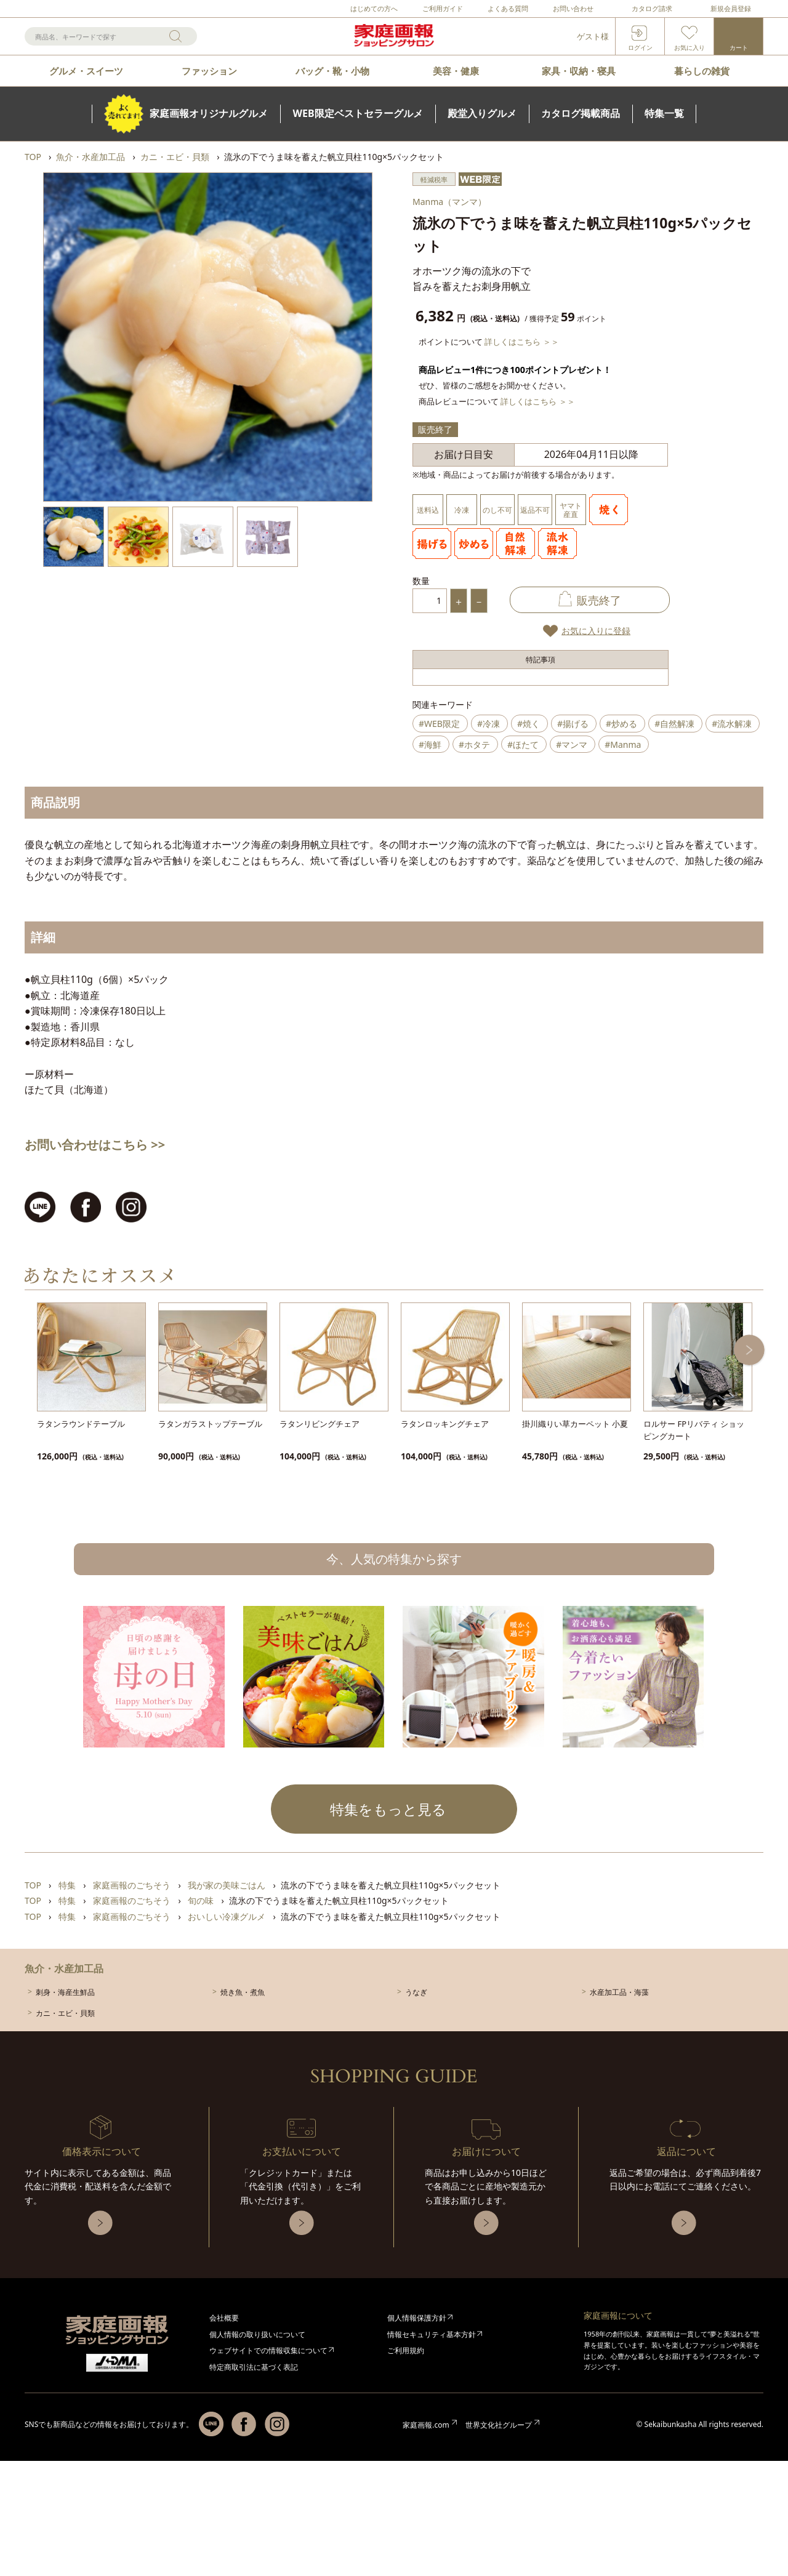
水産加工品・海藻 (619, 1992)
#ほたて (523, 744)
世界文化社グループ (498, 2425)
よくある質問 (508, 8)
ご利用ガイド (442, 8)
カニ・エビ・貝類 (65, 2013)
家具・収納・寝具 (579, 71)
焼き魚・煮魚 (242, 1992)
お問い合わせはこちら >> (95, 1144)
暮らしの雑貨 (702, 71)
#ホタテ (474, 744)
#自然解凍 (674, 723)
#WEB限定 (439, 723)
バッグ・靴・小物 (332, 71)
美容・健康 (456, 71)
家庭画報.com (426, 2425)
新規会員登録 (730, 8)
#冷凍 (488, 723)
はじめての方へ (374, 8)
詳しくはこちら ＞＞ (521, 341)
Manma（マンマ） (449, 201)
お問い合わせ (573, 8)
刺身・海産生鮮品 (65, 1992)
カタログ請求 (652, 8)
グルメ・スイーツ (86, 71)
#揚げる (573, 723)
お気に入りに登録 (595, 630)
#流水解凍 (732, 723)
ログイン (640, 47)
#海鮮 (430, 744)
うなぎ (416, 1992)
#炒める (621, 723)
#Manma (623, 744)
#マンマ (571, 744)
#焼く (528, 723)
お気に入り (689, 47)
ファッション (209, 71)
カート (739, 47)
